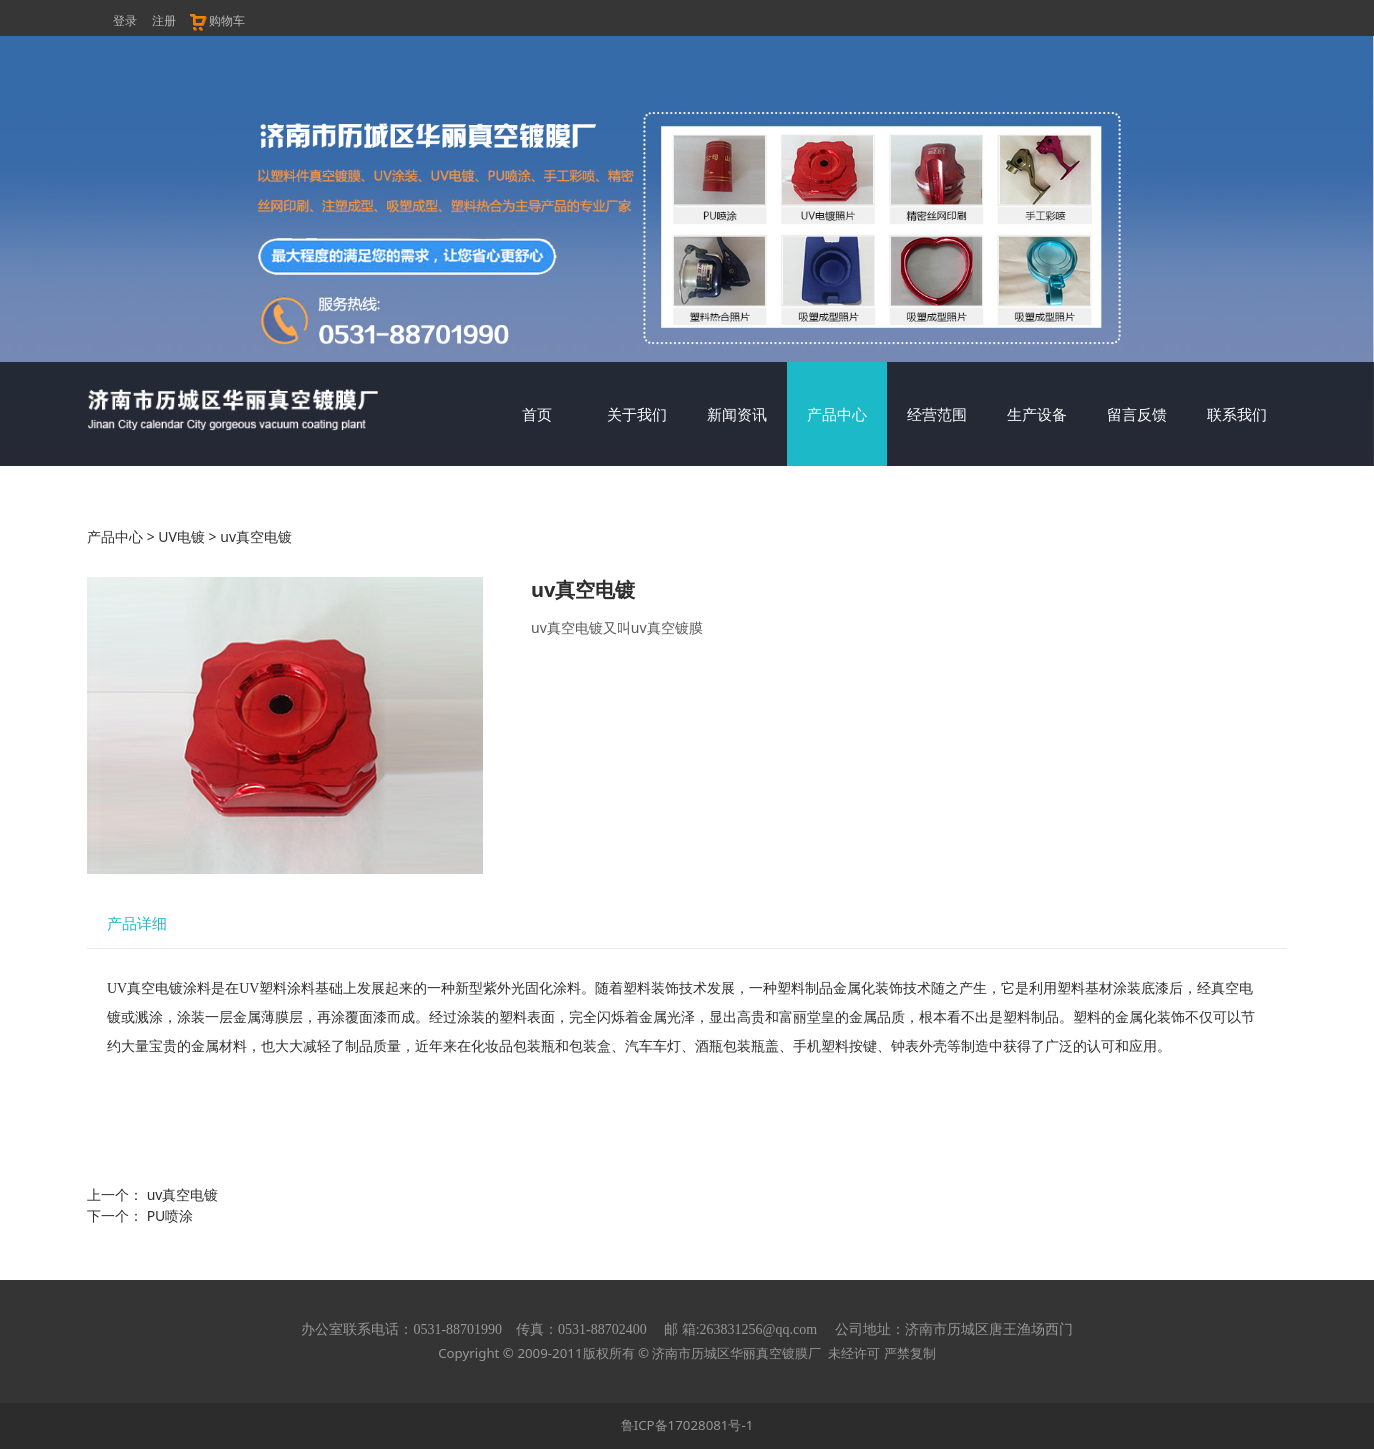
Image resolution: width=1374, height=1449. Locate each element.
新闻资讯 (737, 414)
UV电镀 (181, 536)
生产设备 (1037, 414)
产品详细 (137, 923)
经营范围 (937, 414)
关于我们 (637, 414)
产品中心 (837, 414)
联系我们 (1237, 414)
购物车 (216, 20)
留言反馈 (1137, 414)
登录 (125, 20)
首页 (537, 414)
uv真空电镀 (183, 1194)
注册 (164, 20)
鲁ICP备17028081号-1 (687, 1425)
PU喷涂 (170, 1215)
